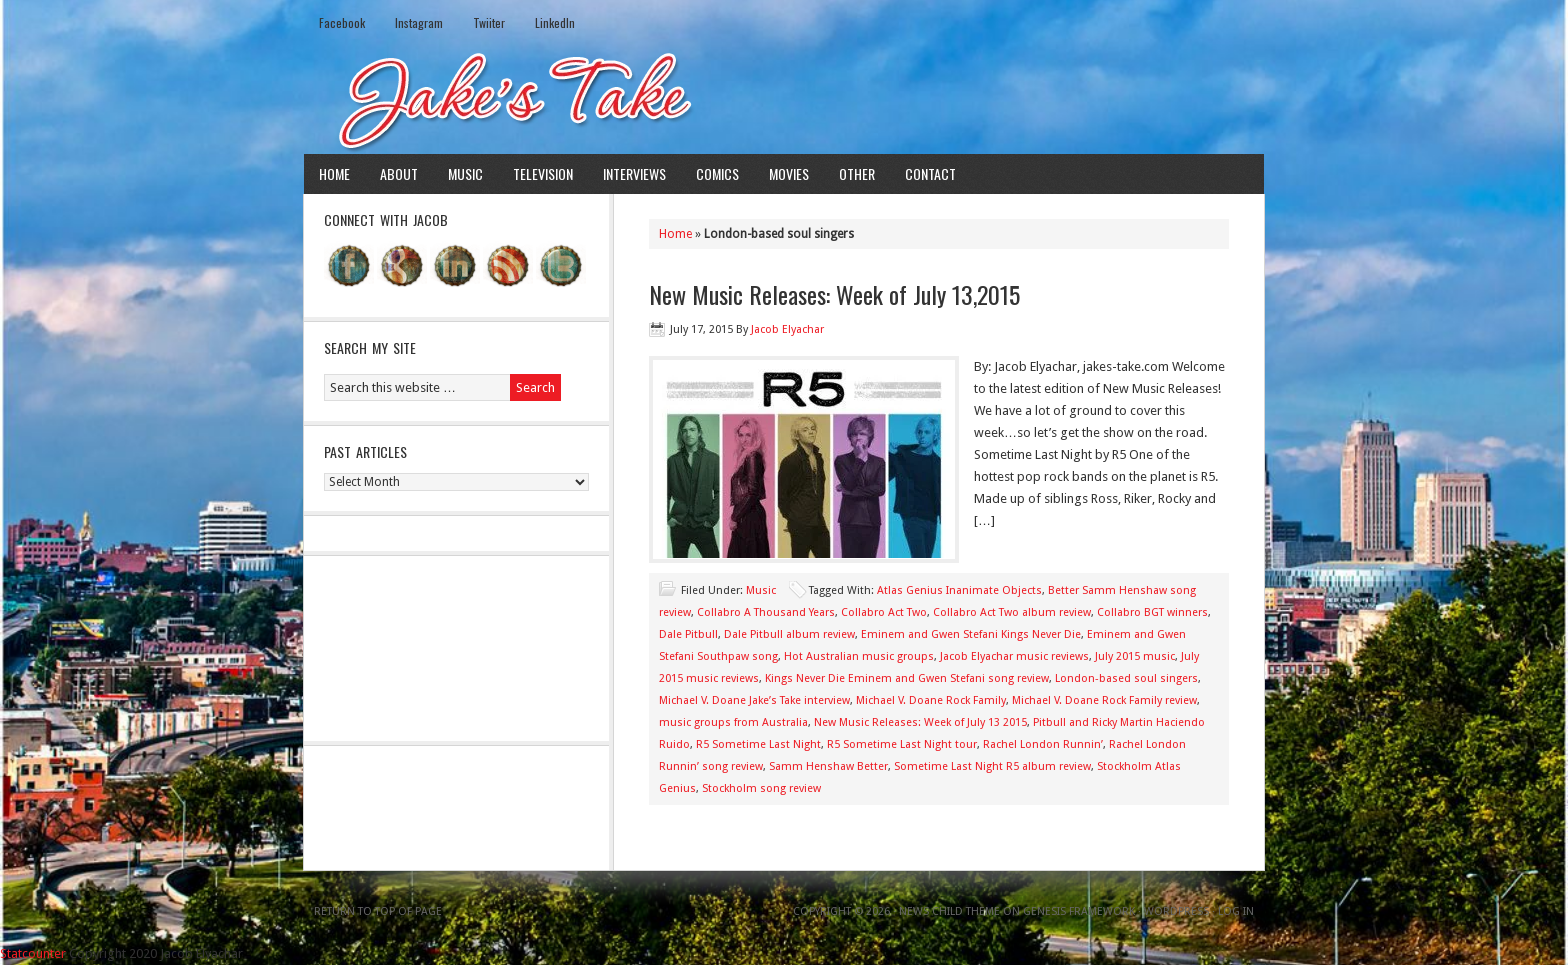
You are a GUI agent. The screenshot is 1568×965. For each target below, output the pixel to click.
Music (465, 173)
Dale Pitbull (688, 634)
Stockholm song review (761, 788)
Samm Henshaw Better (828, 766)
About (399, 173)
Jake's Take (784, 99)
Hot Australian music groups (859, 656)
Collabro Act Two (884, 612)
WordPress (1176, 911)
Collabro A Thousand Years (766, 612)
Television (543, 173)
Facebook (342, 22)
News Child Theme (949, 911)
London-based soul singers (1126, 678)
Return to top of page (378, 911)
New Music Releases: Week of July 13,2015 (834, 294)
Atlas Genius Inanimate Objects (959, 590)
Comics (717, 173)
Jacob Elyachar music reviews (1014, 656)
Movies (789, 173)
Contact (930, 173)
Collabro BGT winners (1152, 612)
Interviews (634, 173)
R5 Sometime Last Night (758, 744)
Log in (1236, 911)
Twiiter (489, 22)
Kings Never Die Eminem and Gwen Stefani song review (907, 678)
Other (857, 173)
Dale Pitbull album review (789, 634)
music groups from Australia (733, 722)
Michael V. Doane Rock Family (931, 700)
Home (334, 173)
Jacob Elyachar (787, 329)
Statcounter (33, 953)
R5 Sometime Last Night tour (902, 744)
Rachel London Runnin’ (1043, 744)
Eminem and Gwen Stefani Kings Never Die (971, 634)
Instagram (419, 22)
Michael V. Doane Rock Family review (1104, 700)
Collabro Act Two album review (1012, 612)
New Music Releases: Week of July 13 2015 (920, 722)
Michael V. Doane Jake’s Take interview (754, 700)
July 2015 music (1135, 656)
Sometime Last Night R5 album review (992, 766)
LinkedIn (555, 22)
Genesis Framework (1079, 911)
